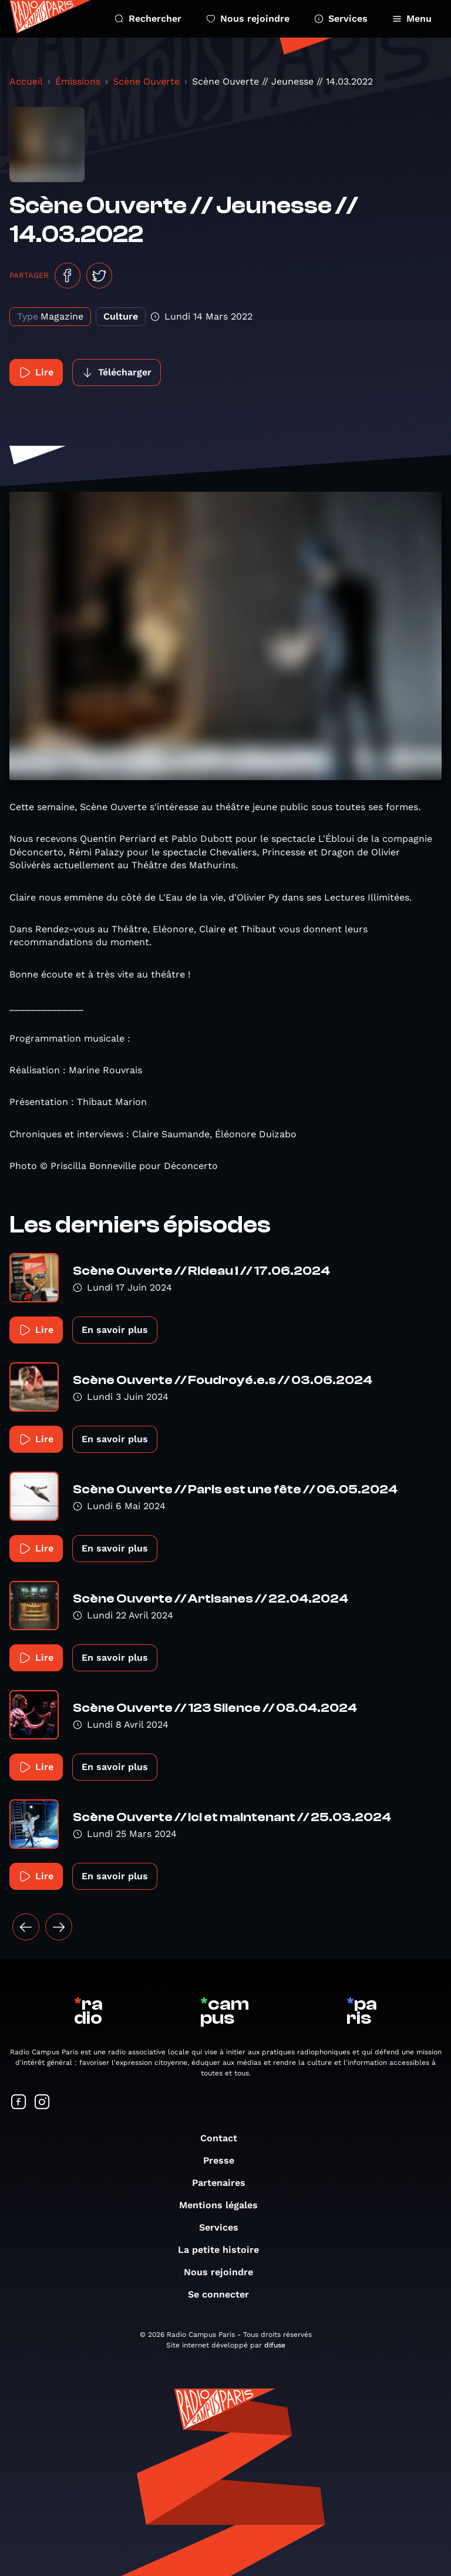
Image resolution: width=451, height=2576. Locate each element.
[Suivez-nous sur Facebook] (18, 2103)
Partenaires (224, 2182)
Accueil (26, 81)
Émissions (77, 81)
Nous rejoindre (248, 18)
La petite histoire (224, 2249)
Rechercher (148, 18)
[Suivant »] (59, 1927)
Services (341, 18)
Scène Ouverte (146, 81)
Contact (224, 2138)
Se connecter (224, 2294)
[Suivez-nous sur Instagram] (42, 2103)
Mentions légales (224, 2205)
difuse (274, 2345)
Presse (224, 2160)
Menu (412, 18)
